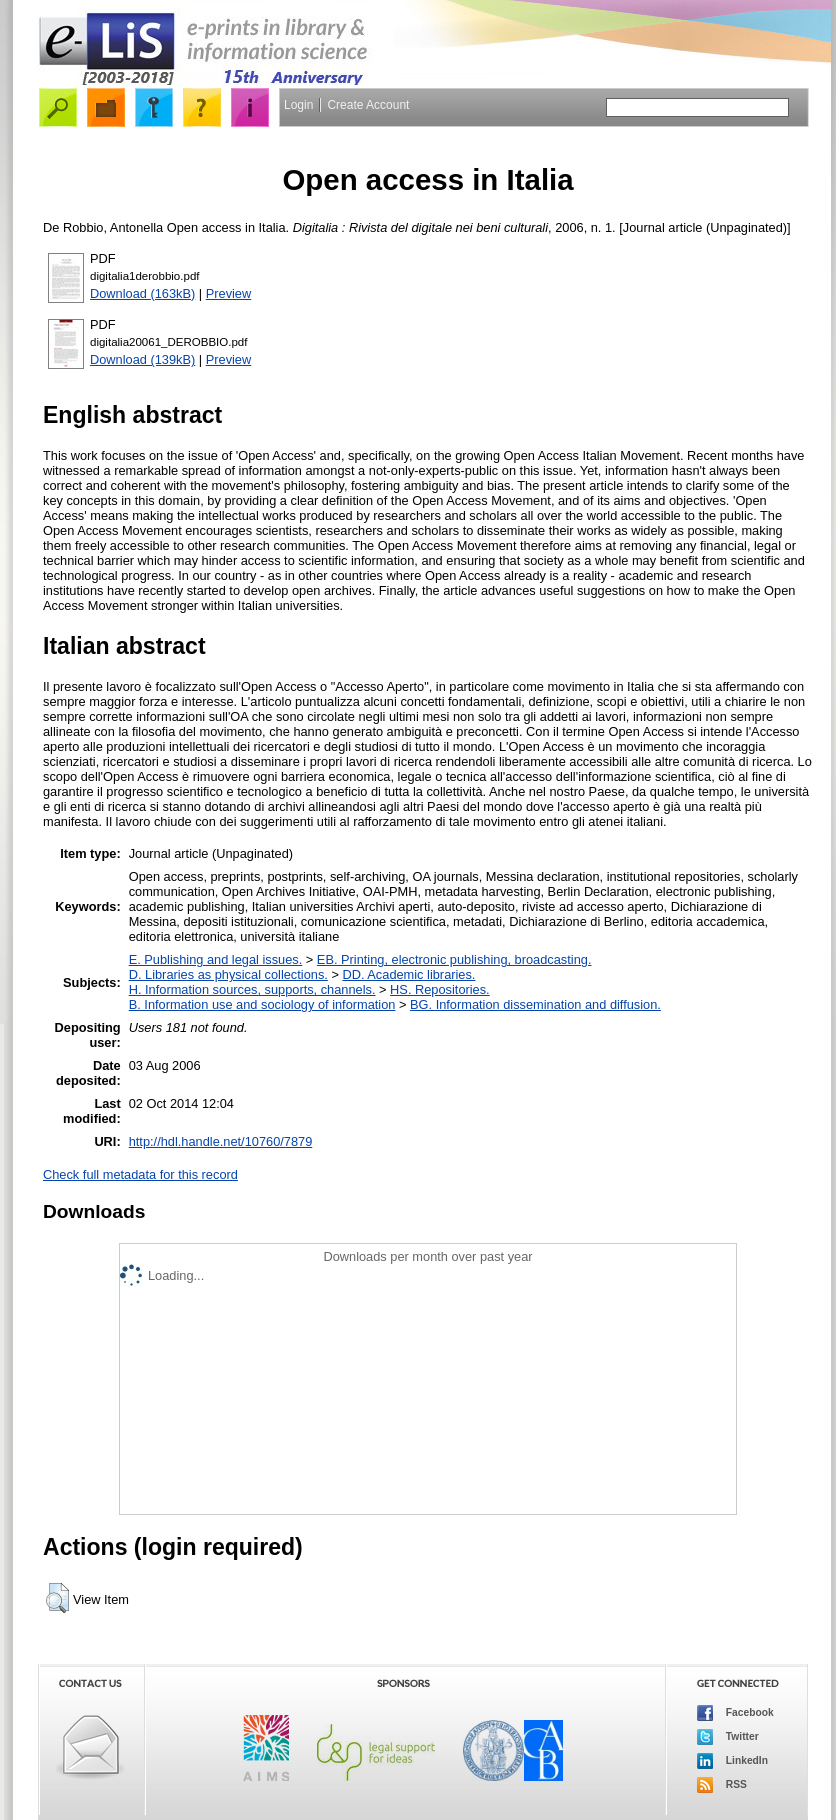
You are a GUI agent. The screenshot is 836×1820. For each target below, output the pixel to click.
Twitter (728, 1737)
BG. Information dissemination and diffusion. (535, 1004)
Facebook (735, 1713)
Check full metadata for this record (140, 1174)
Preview (229, 293)
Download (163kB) (142, 293)
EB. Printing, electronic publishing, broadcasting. (454, 959)
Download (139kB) (142, 359)
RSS (722, 1785)
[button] (57, 1598)
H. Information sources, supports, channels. (252, 989)
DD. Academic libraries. (408, 974)
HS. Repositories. (440, 989)
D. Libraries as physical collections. (228, 974)
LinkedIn (732, 1761)
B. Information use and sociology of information (262, 1004)
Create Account (368, 105)
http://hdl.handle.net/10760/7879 (221, 1141)
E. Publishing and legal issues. (216, 959)
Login (298, 105)
